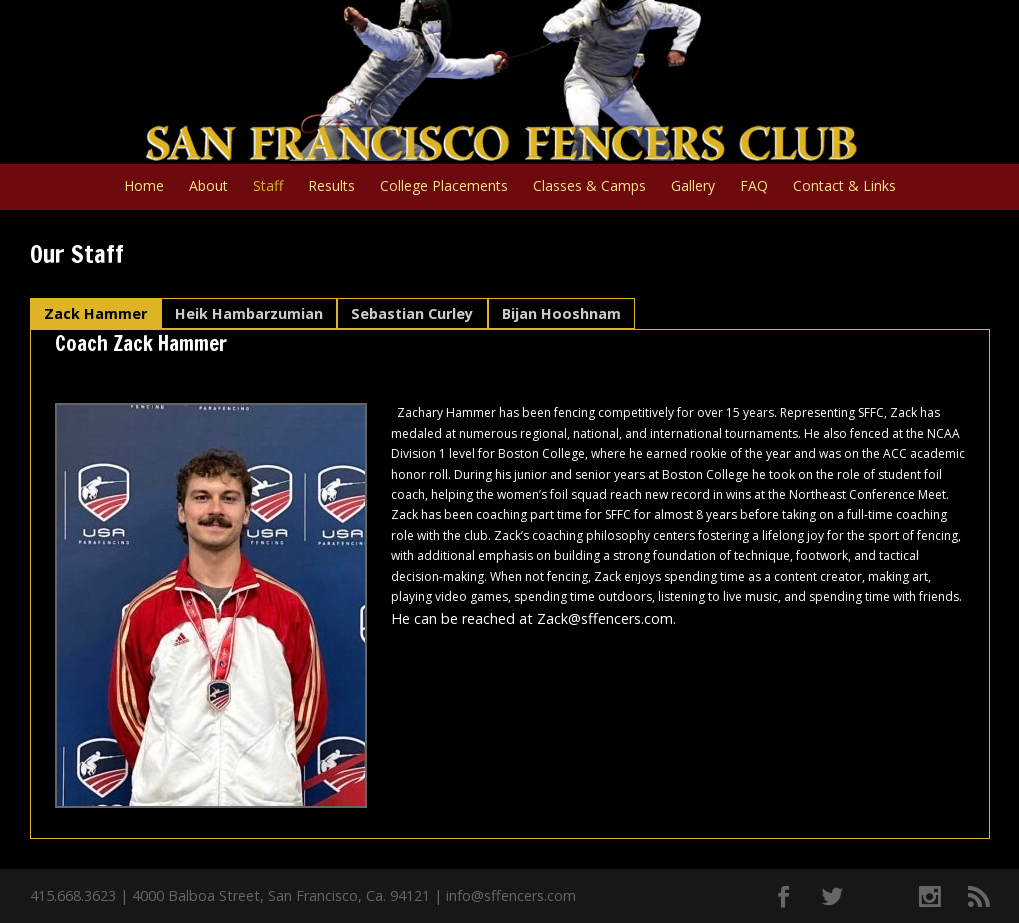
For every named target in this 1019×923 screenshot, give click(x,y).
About (208, 187)
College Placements (444, 187)
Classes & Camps (589, 187)
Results (331, 187)
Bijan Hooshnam (561, 313)
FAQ (754, 187)
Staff (268, 187)
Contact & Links (844, 187)
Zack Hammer (95, 313)
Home (144, 187)
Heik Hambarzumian (249, 313)
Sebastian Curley (412, 313)
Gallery (693, 187)
